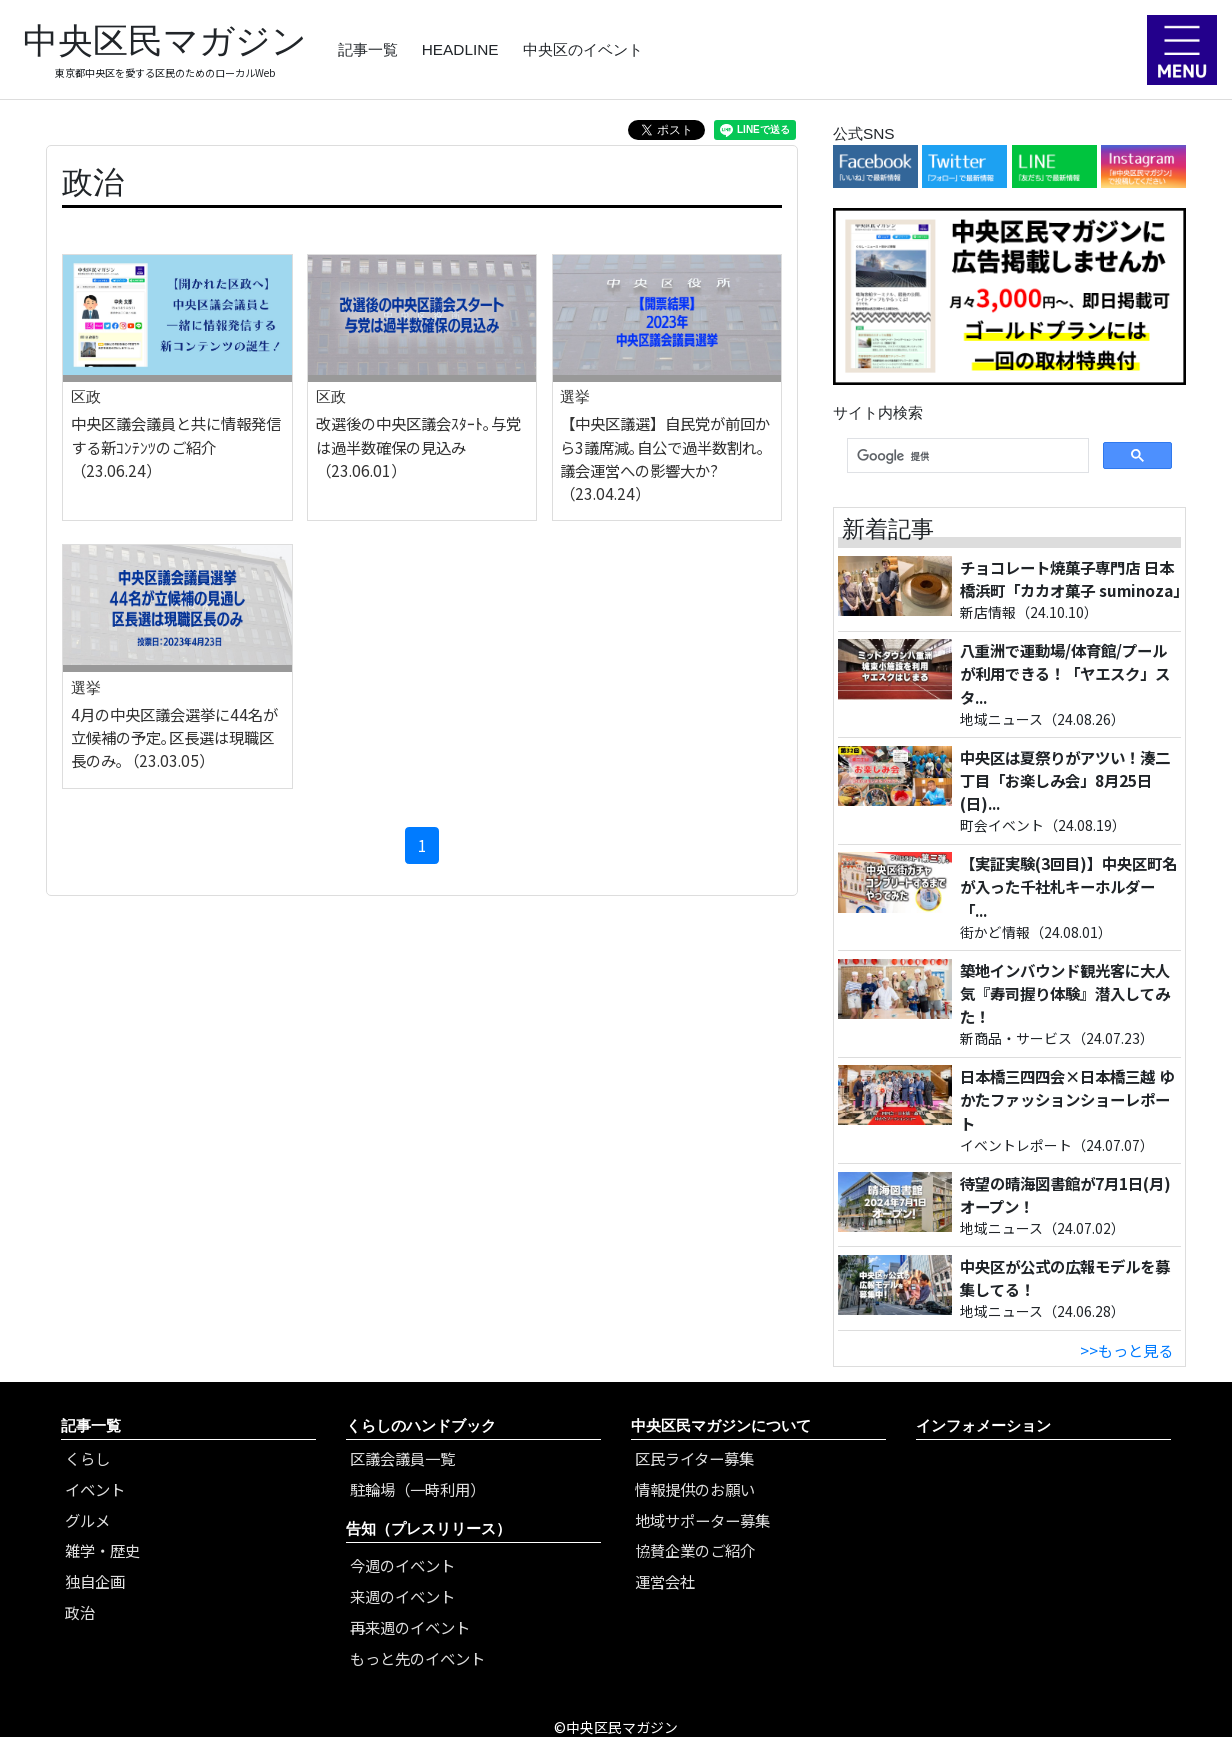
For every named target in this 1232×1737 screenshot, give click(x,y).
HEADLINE (460, 49)
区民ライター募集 (694, 1458)
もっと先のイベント (417, 1658)
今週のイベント (402, 1565)
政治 (80, 1612)
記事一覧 (368, 49)
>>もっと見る (1126, 1350)
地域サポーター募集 (702, 1520)
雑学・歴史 (102, 1550)
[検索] (966, 456)
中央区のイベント (583, 49)
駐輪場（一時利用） (417, 1489)
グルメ (87, 1520)
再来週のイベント (410, 1627)
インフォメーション (983, 1425)
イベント (95, 1489)
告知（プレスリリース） (428, 1528)
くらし (87, 1458)
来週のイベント (402, 1596)
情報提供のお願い (695, 1489)
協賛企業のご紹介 (695, 1550)
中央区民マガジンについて (721, 1425)
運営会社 (665, 1581)
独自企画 (95, 1581)
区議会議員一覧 (402, 1458)
